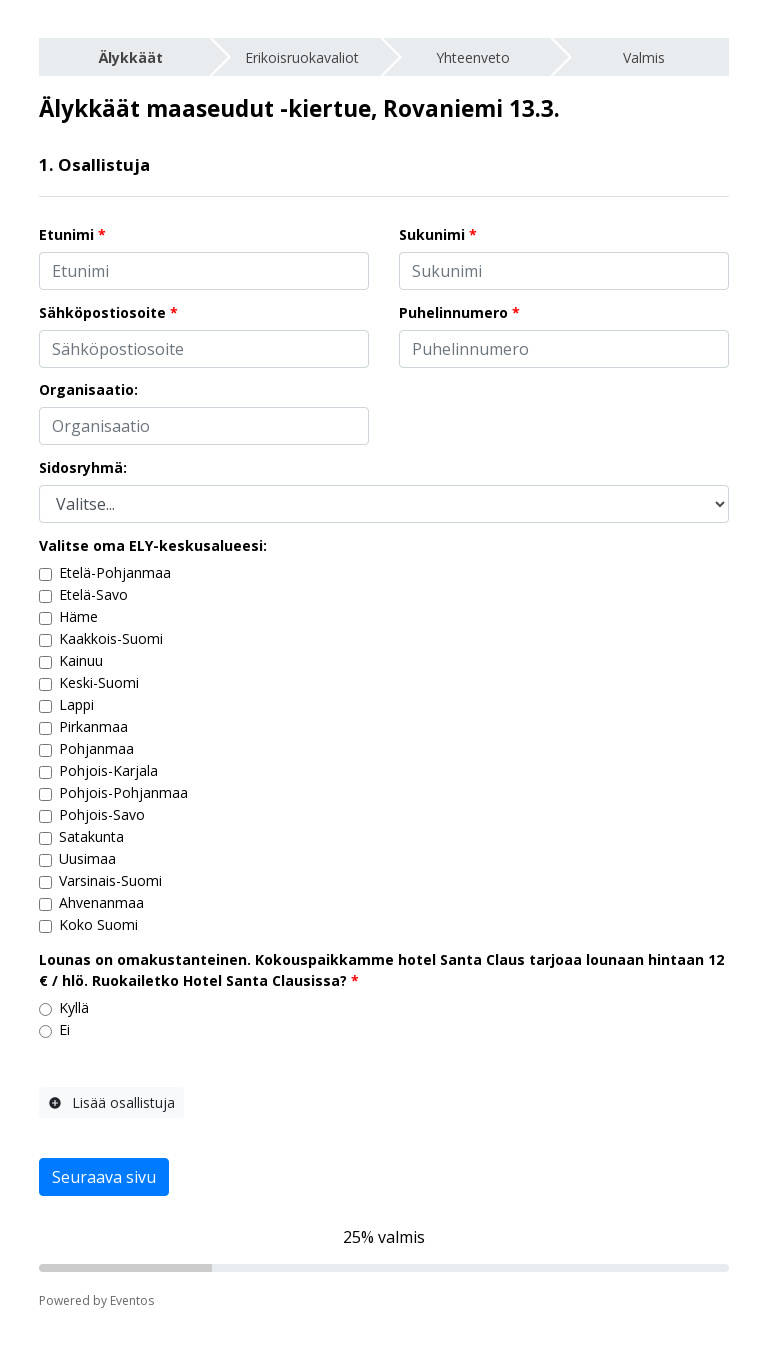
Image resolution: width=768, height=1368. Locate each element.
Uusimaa (87, 858)
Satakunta (91, 836)
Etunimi (66, 234)
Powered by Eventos (96, 1300)
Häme (78, 616)
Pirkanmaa (93, 726)
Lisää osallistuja (111, 1102)
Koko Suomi (98, 924)
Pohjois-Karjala (108, 770)
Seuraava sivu (104, 1177)
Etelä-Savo (93, 594)
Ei (64, 1029)
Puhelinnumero (453, 312)
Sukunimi (432, 234)
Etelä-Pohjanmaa (115, 572)
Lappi (76, 704)
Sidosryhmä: (83, 467)
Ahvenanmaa (101, 902)
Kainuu (81, 660)
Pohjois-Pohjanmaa (123, 792)
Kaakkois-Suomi (111, 638)
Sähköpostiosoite (102, 312)
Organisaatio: (88, 389)
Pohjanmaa (96, 748)
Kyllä (74, 1007)
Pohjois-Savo (102, 814)
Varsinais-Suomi (110, 880)
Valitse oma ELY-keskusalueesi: (153, 545)
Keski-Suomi (99, 682)
